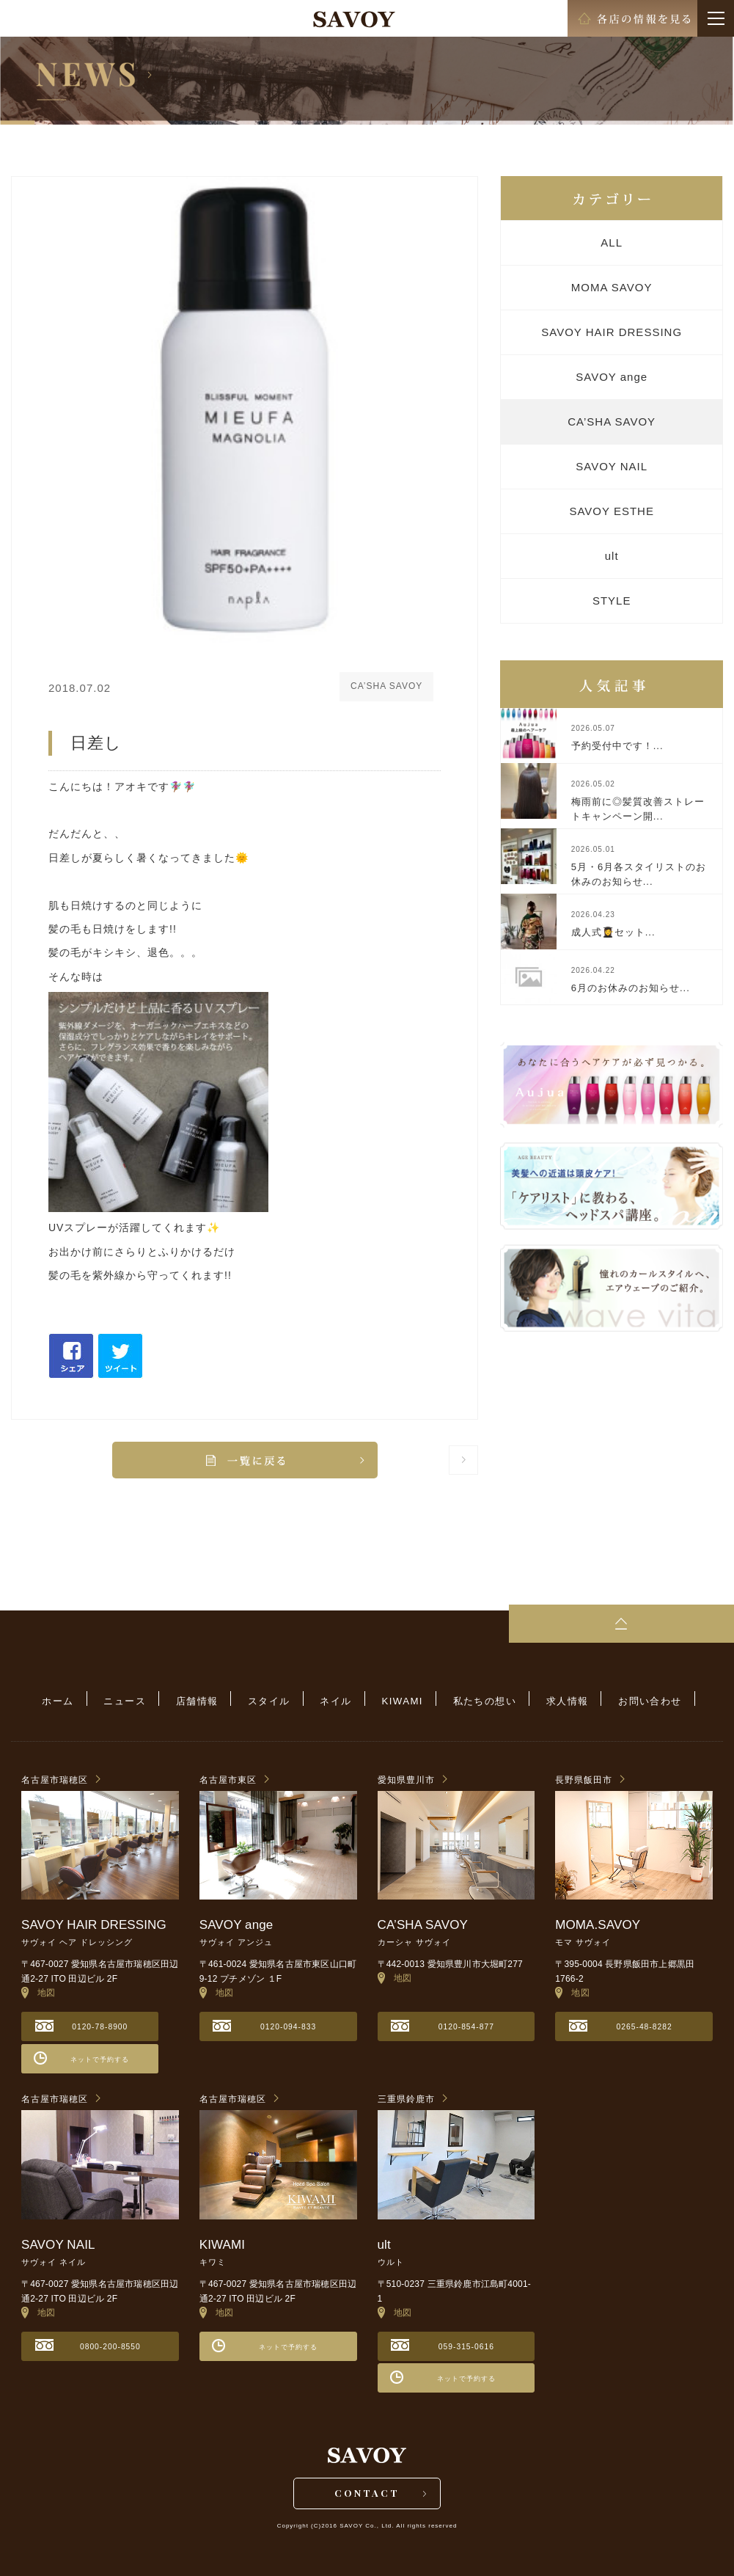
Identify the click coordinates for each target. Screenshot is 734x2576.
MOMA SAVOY (612, 287)
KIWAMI (396, 1699)
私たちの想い (472, 1699)
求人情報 (550, 1699)
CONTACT (367, 2492)
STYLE (611, 600)
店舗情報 (209, 1699)
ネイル (336, 1699)
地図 (38, 1989)
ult (612, 556)
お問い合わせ (626, 1699)
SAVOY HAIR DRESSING (611, 332)
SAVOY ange (611, 377)
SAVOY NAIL (611, 466)
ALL (612, 242)
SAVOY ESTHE (611, 511)
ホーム (81, 1699)
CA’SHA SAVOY (612, 421)
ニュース (142, 1699)
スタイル (275, 1699)
